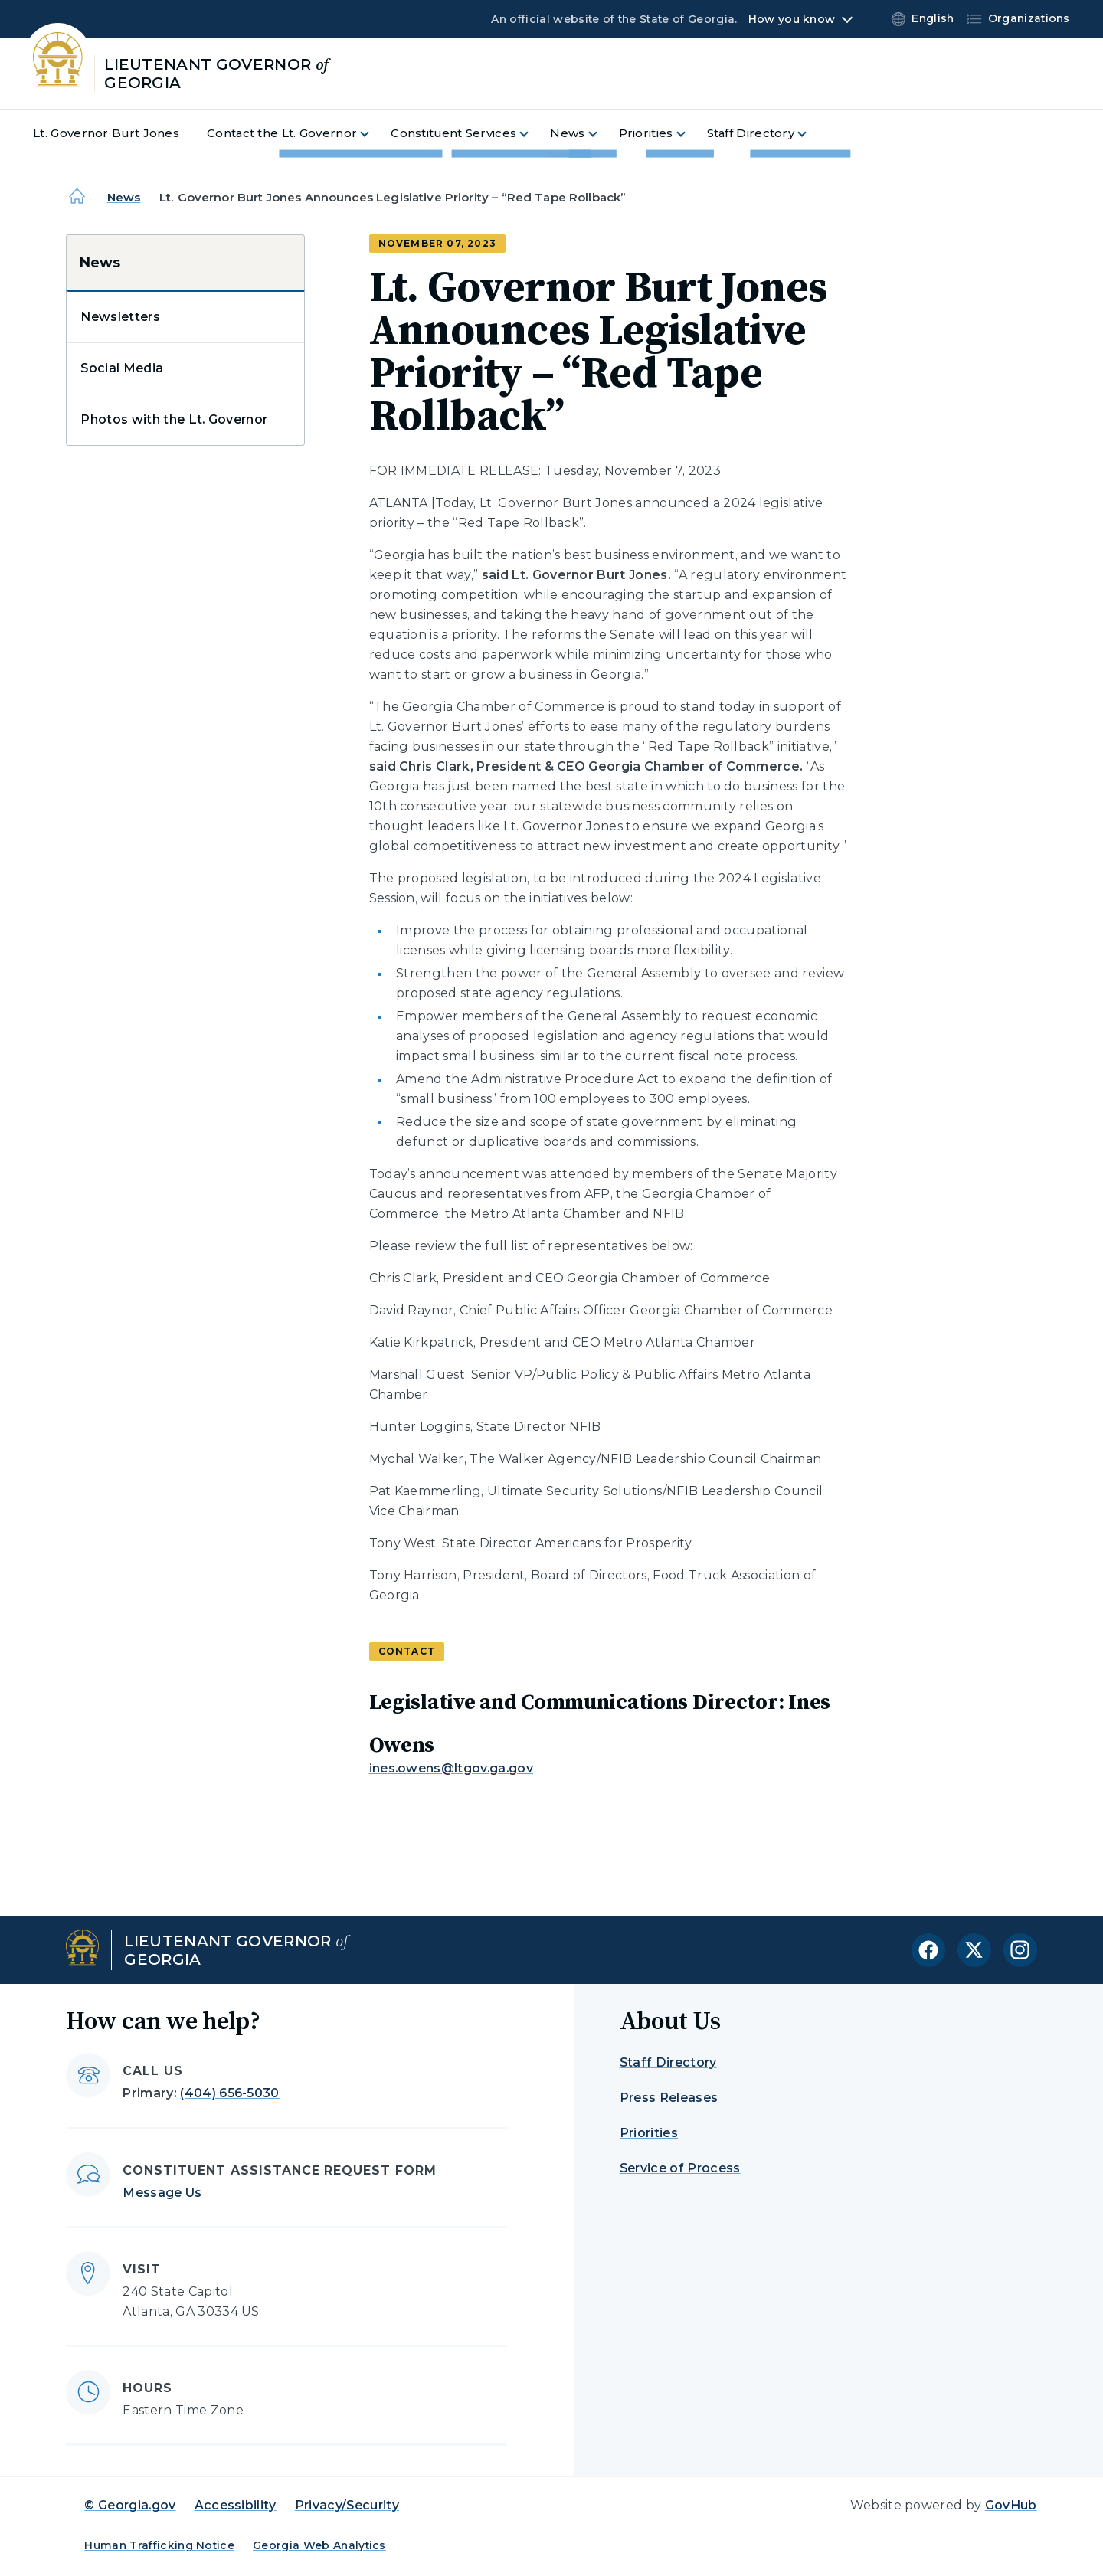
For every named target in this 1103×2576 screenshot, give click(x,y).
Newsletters (120, 316)
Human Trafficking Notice (159, 2545)
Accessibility (236, 2505)
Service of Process (680, 2168)
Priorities (649, 2133)
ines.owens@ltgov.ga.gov (451, 1768)
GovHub (1011, 2505)
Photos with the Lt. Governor (173, 419)
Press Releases (669, 2097)
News (124, 197)
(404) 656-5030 (229, 2093)
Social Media (121, 368)
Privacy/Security (347, 2505)
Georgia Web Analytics (319, 2545)
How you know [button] (791, 19)
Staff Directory (668, 2062)
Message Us (162, 2192)
